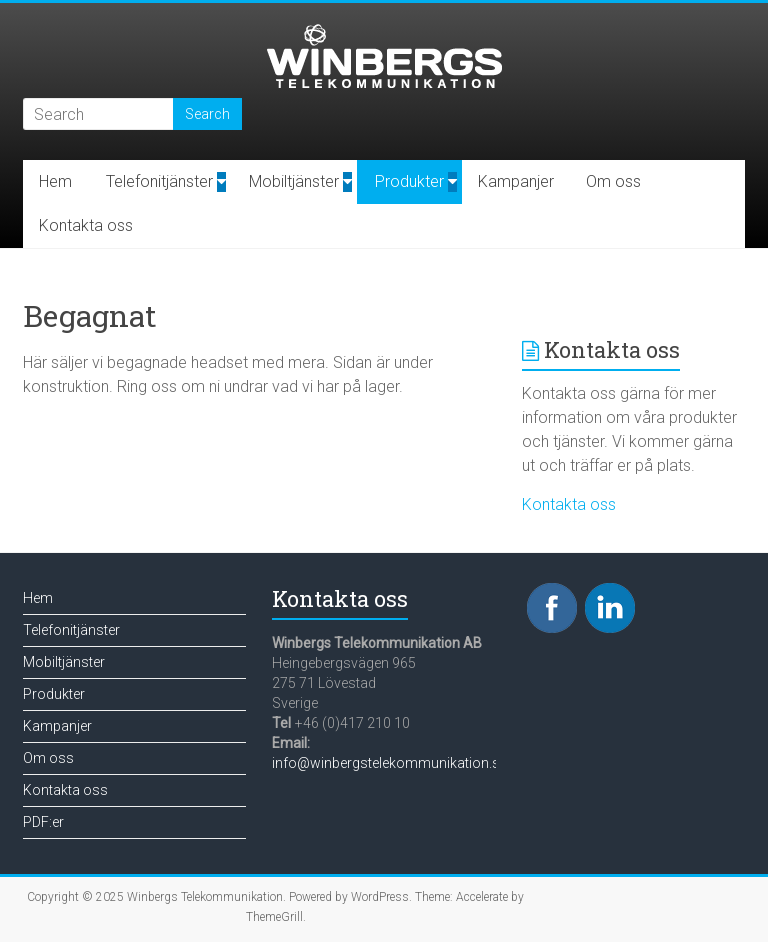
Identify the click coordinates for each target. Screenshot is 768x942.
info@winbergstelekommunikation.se (389, 763)
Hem (55, 181)
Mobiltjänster (294, 181)
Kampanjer (516, 181)
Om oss (613, 181)
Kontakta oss (86, 225)
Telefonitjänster (159, 181)
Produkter (409, 181)
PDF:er (43, 822)
